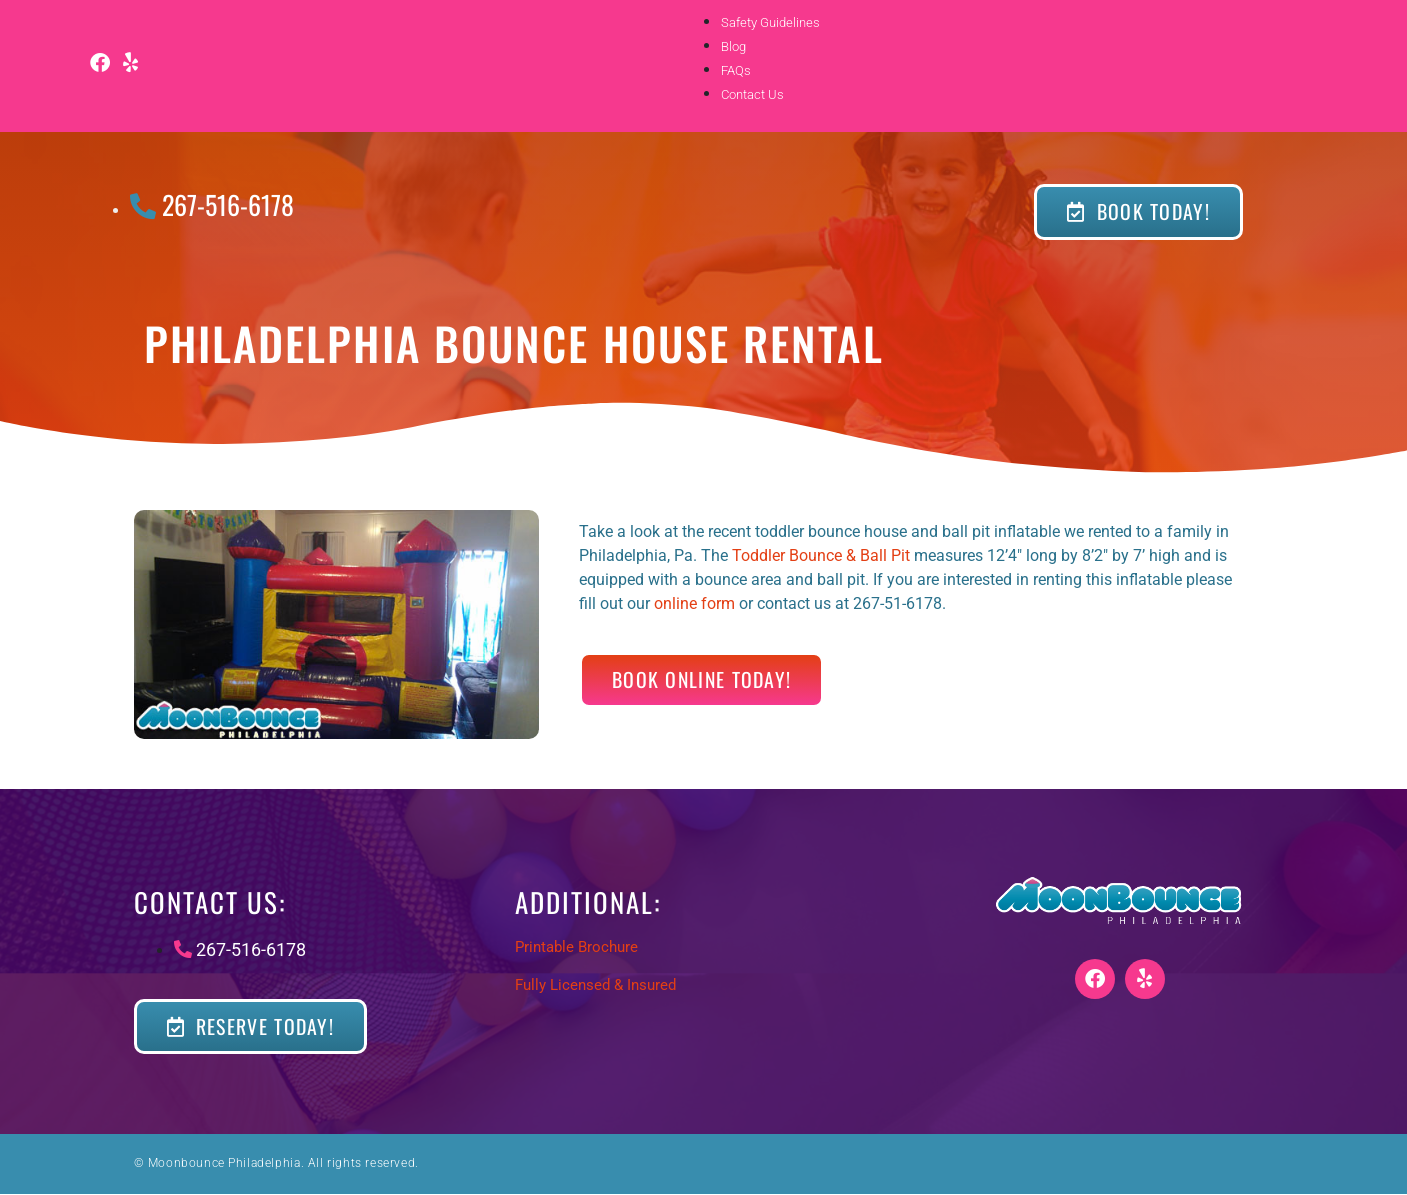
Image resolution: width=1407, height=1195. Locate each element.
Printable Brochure (576, 947)
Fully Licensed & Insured (595, 985)
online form (694, 603)
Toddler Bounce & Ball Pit (821, 555)
